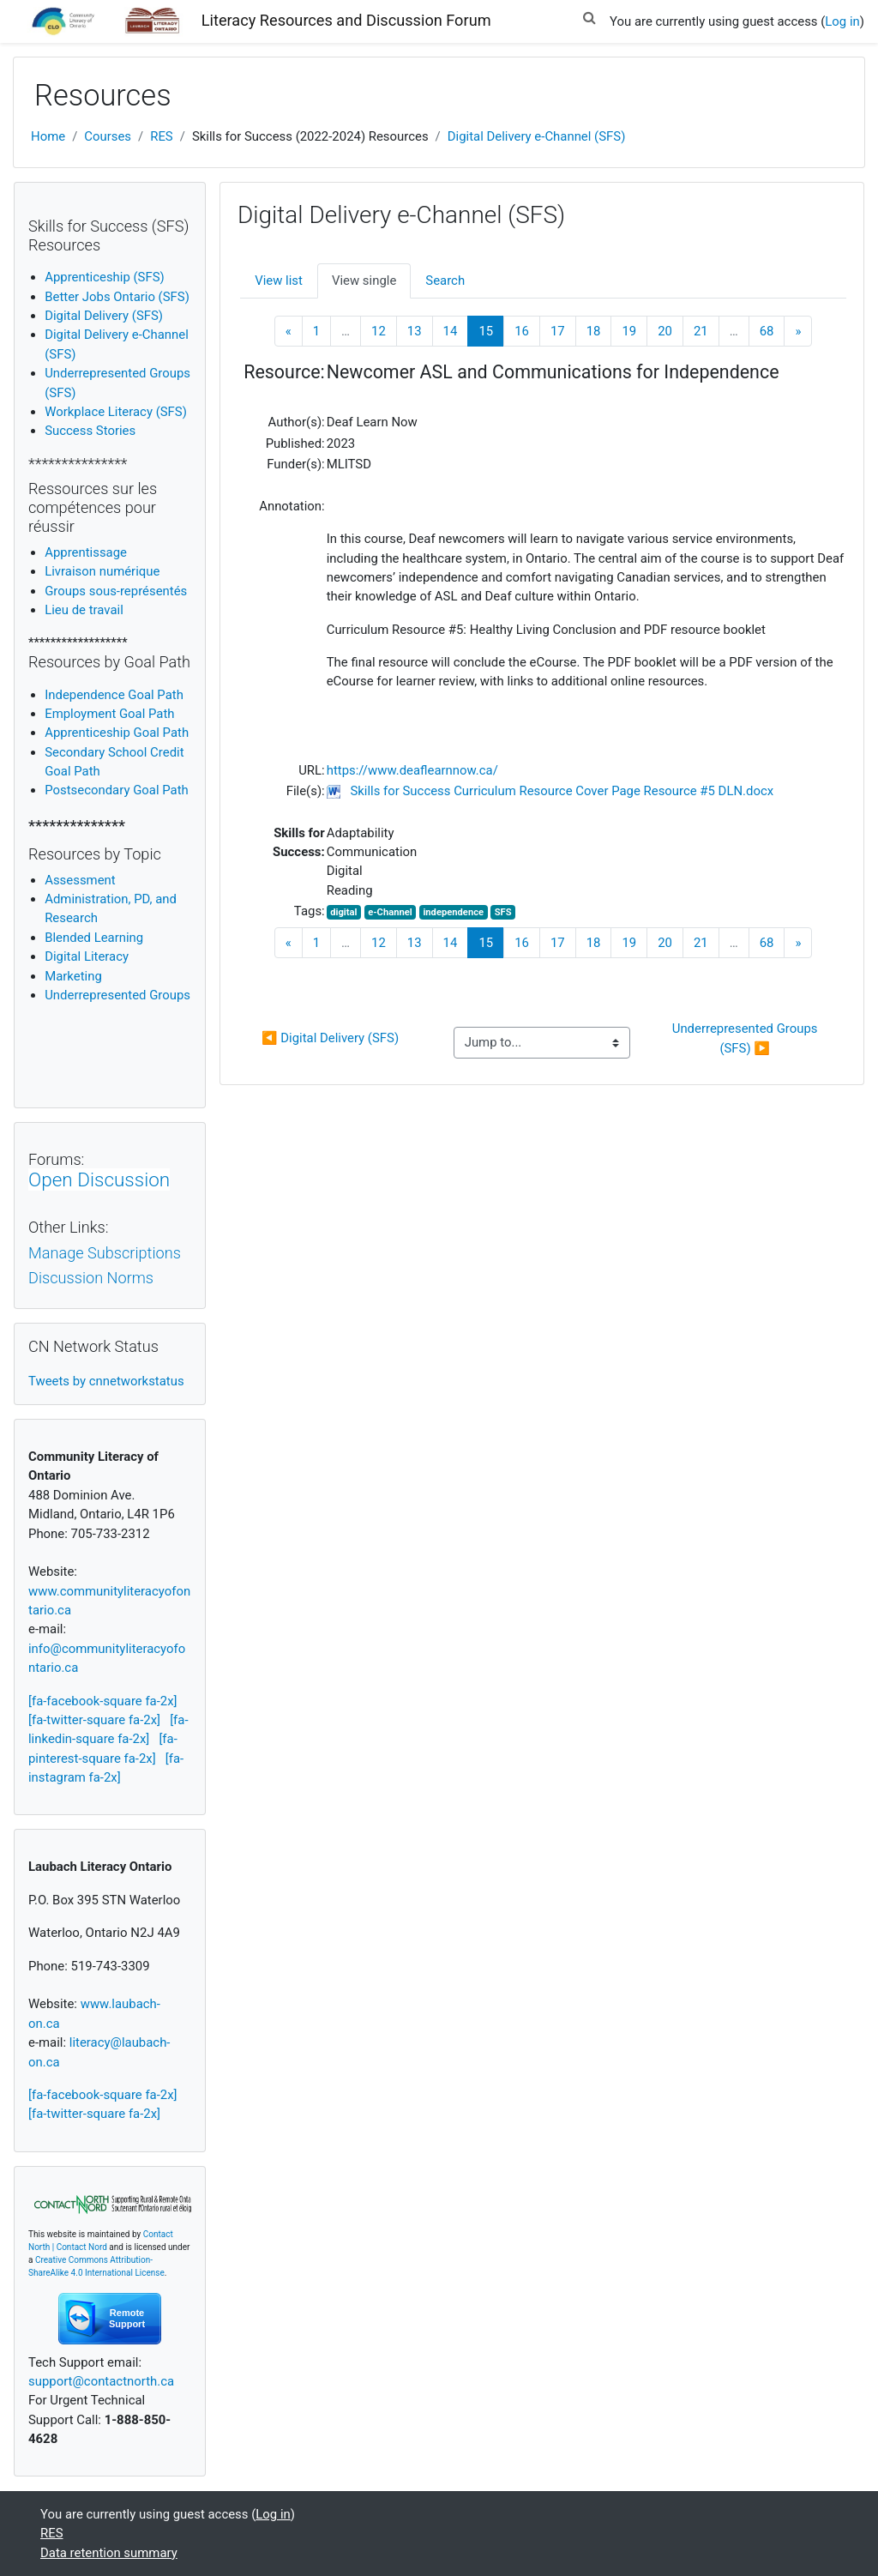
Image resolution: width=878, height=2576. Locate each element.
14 (450, 331)
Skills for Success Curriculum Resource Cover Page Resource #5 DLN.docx (561, 791)
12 (378, 331)
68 (767, 331)
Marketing (73, 976)
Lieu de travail (84, 610)
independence (453, 912)
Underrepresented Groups (117, 995)
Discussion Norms (90, 1278)
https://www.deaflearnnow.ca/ (412, 770)
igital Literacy (87, 956)
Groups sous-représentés (116, 591)
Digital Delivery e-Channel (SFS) (537, 136)
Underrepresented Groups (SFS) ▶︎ (746, 1038)
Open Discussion (99, 1179)
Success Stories (90, 430)
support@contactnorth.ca (101, 2381)
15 (491, 331)
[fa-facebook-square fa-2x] (102, 1701)
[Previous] (288, 331)
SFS (503, 912)
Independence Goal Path (114, 695)
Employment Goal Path (109, 713)
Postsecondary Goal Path (117, 790)
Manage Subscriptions (104, 1253)
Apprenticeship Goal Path (117, 732)
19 (629, 331)
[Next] (798, 331)
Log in (842, 21)
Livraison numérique (102, 571)
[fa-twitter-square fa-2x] (94, 1720)
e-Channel (390, 912)
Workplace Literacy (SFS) (116, 411)
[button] (589, 14)
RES (161, 136)
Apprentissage (86, 552)
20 (665, 331)
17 (557, 331)
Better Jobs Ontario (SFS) (117, 297)
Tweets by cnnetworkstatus (106, 1381)
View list (279, 280)
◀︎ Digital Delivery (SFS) (330, 1038)
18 (593, 331)
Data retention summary (108, 2553)
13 (414, 331)
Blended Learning (94, 937)
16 (521, 331)
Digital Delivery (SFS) (104, 315)
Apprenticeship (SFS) (105, 277)
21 (701, 331)
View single (364, 280)
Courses (107, 136)
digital (343, 912)
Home (48, 136)
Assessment (80, 880)
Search (445, 280)
